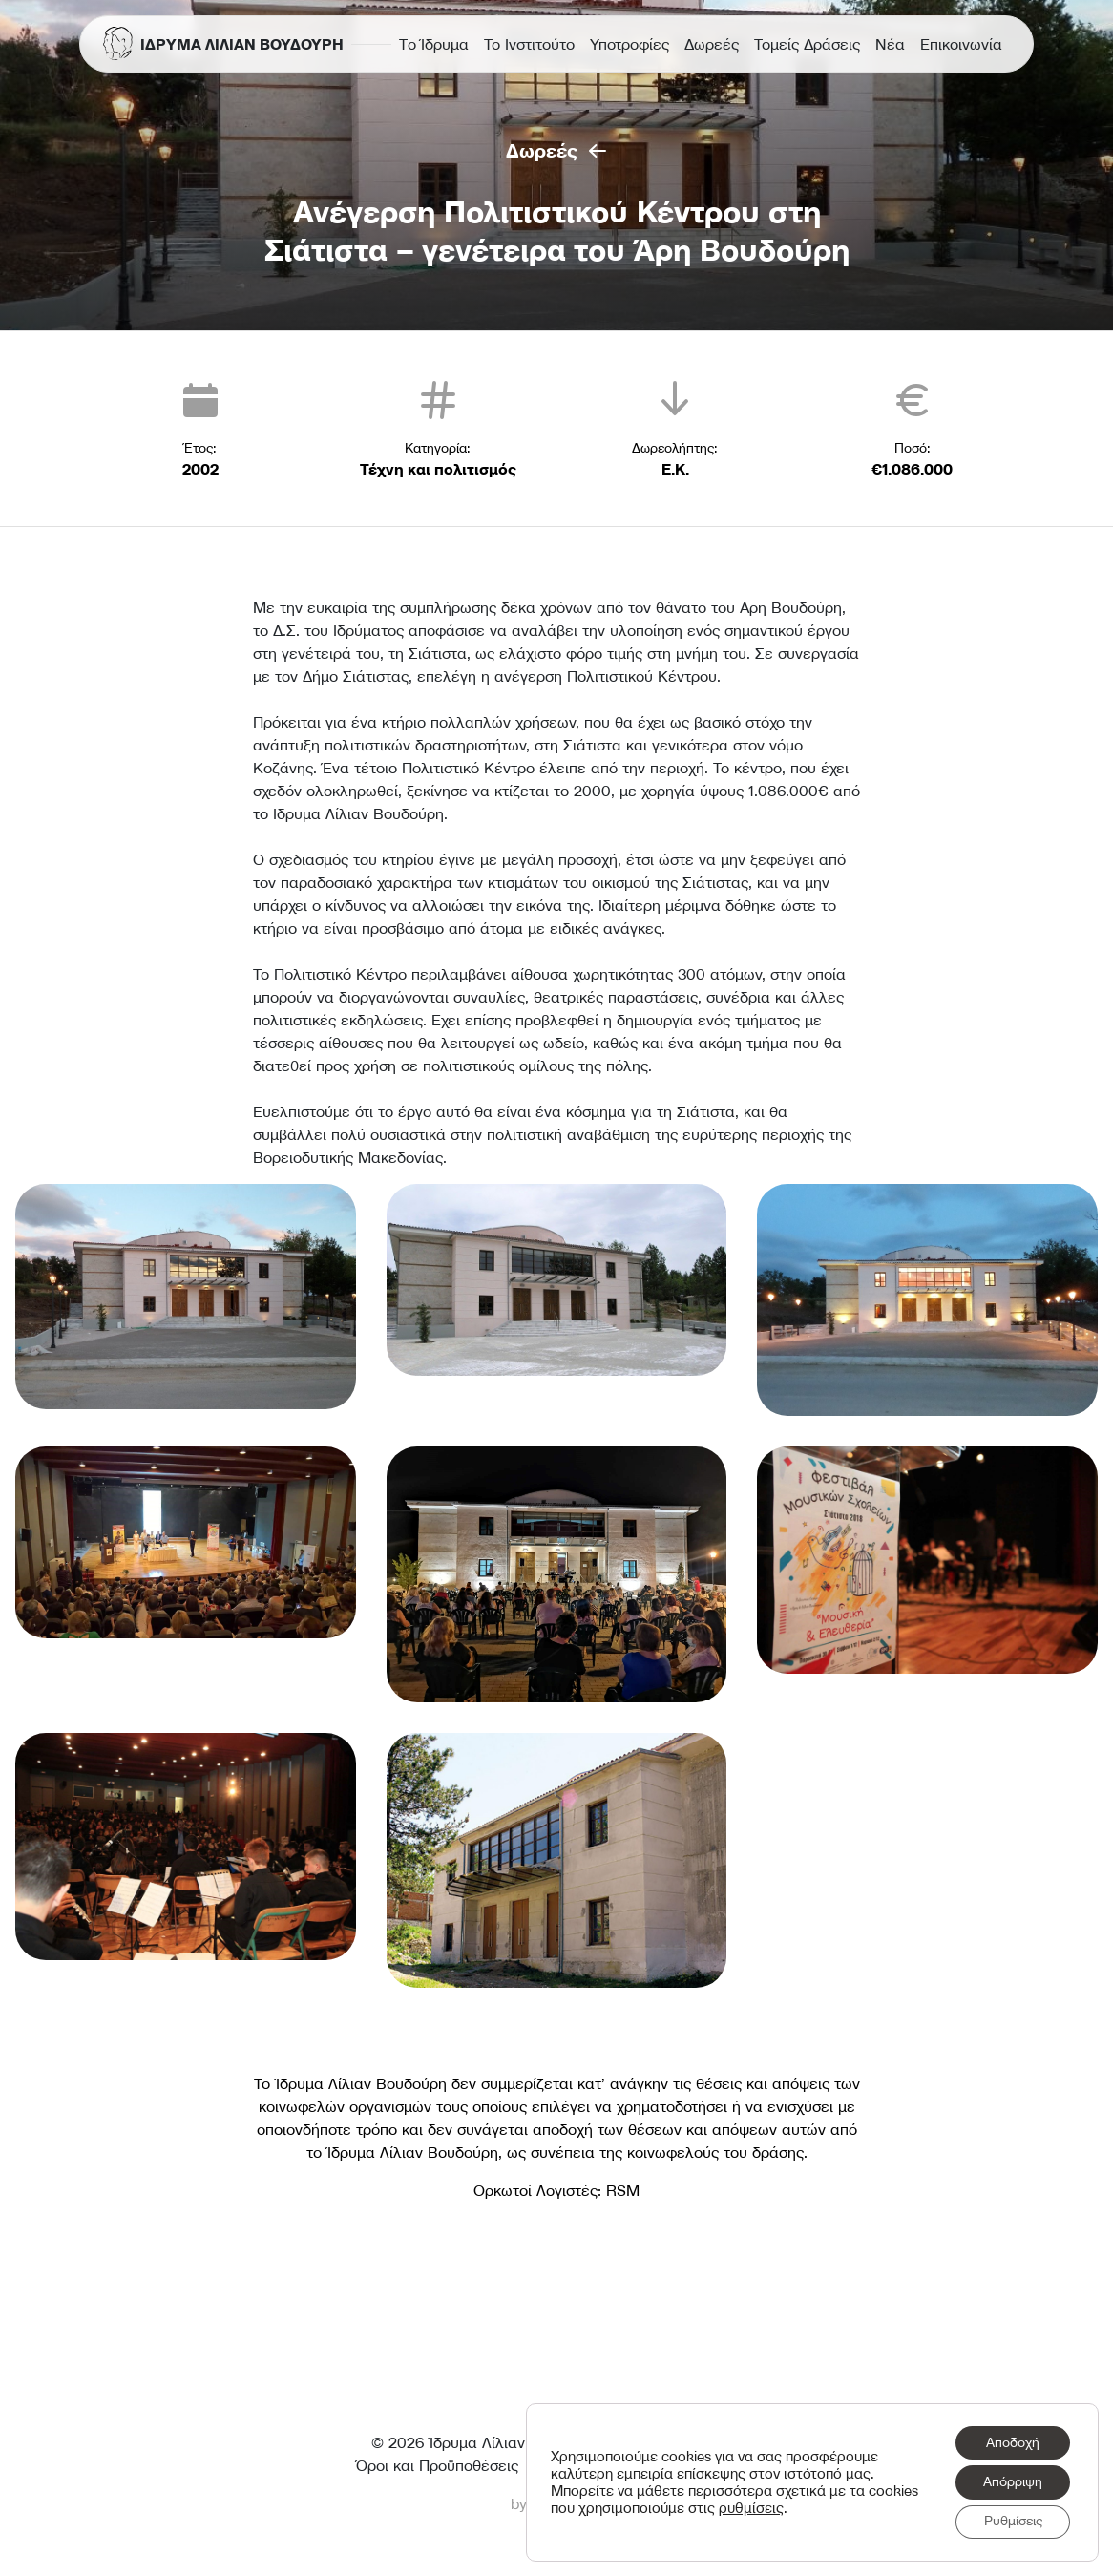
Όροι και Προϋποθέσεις (437, 2465)
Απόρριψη (1011, 2481)
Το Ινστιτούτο (529, 43)
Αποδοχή (1012, 2441)
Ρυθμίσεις (1012, 2521)
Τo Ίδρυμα (434, 43)
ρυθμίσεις (804, 2507)
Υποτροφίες (629, 43)
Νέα (890, 43)
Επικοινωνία (961, 43)
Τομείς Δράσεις (807, 43)
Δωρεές (711, 43)
